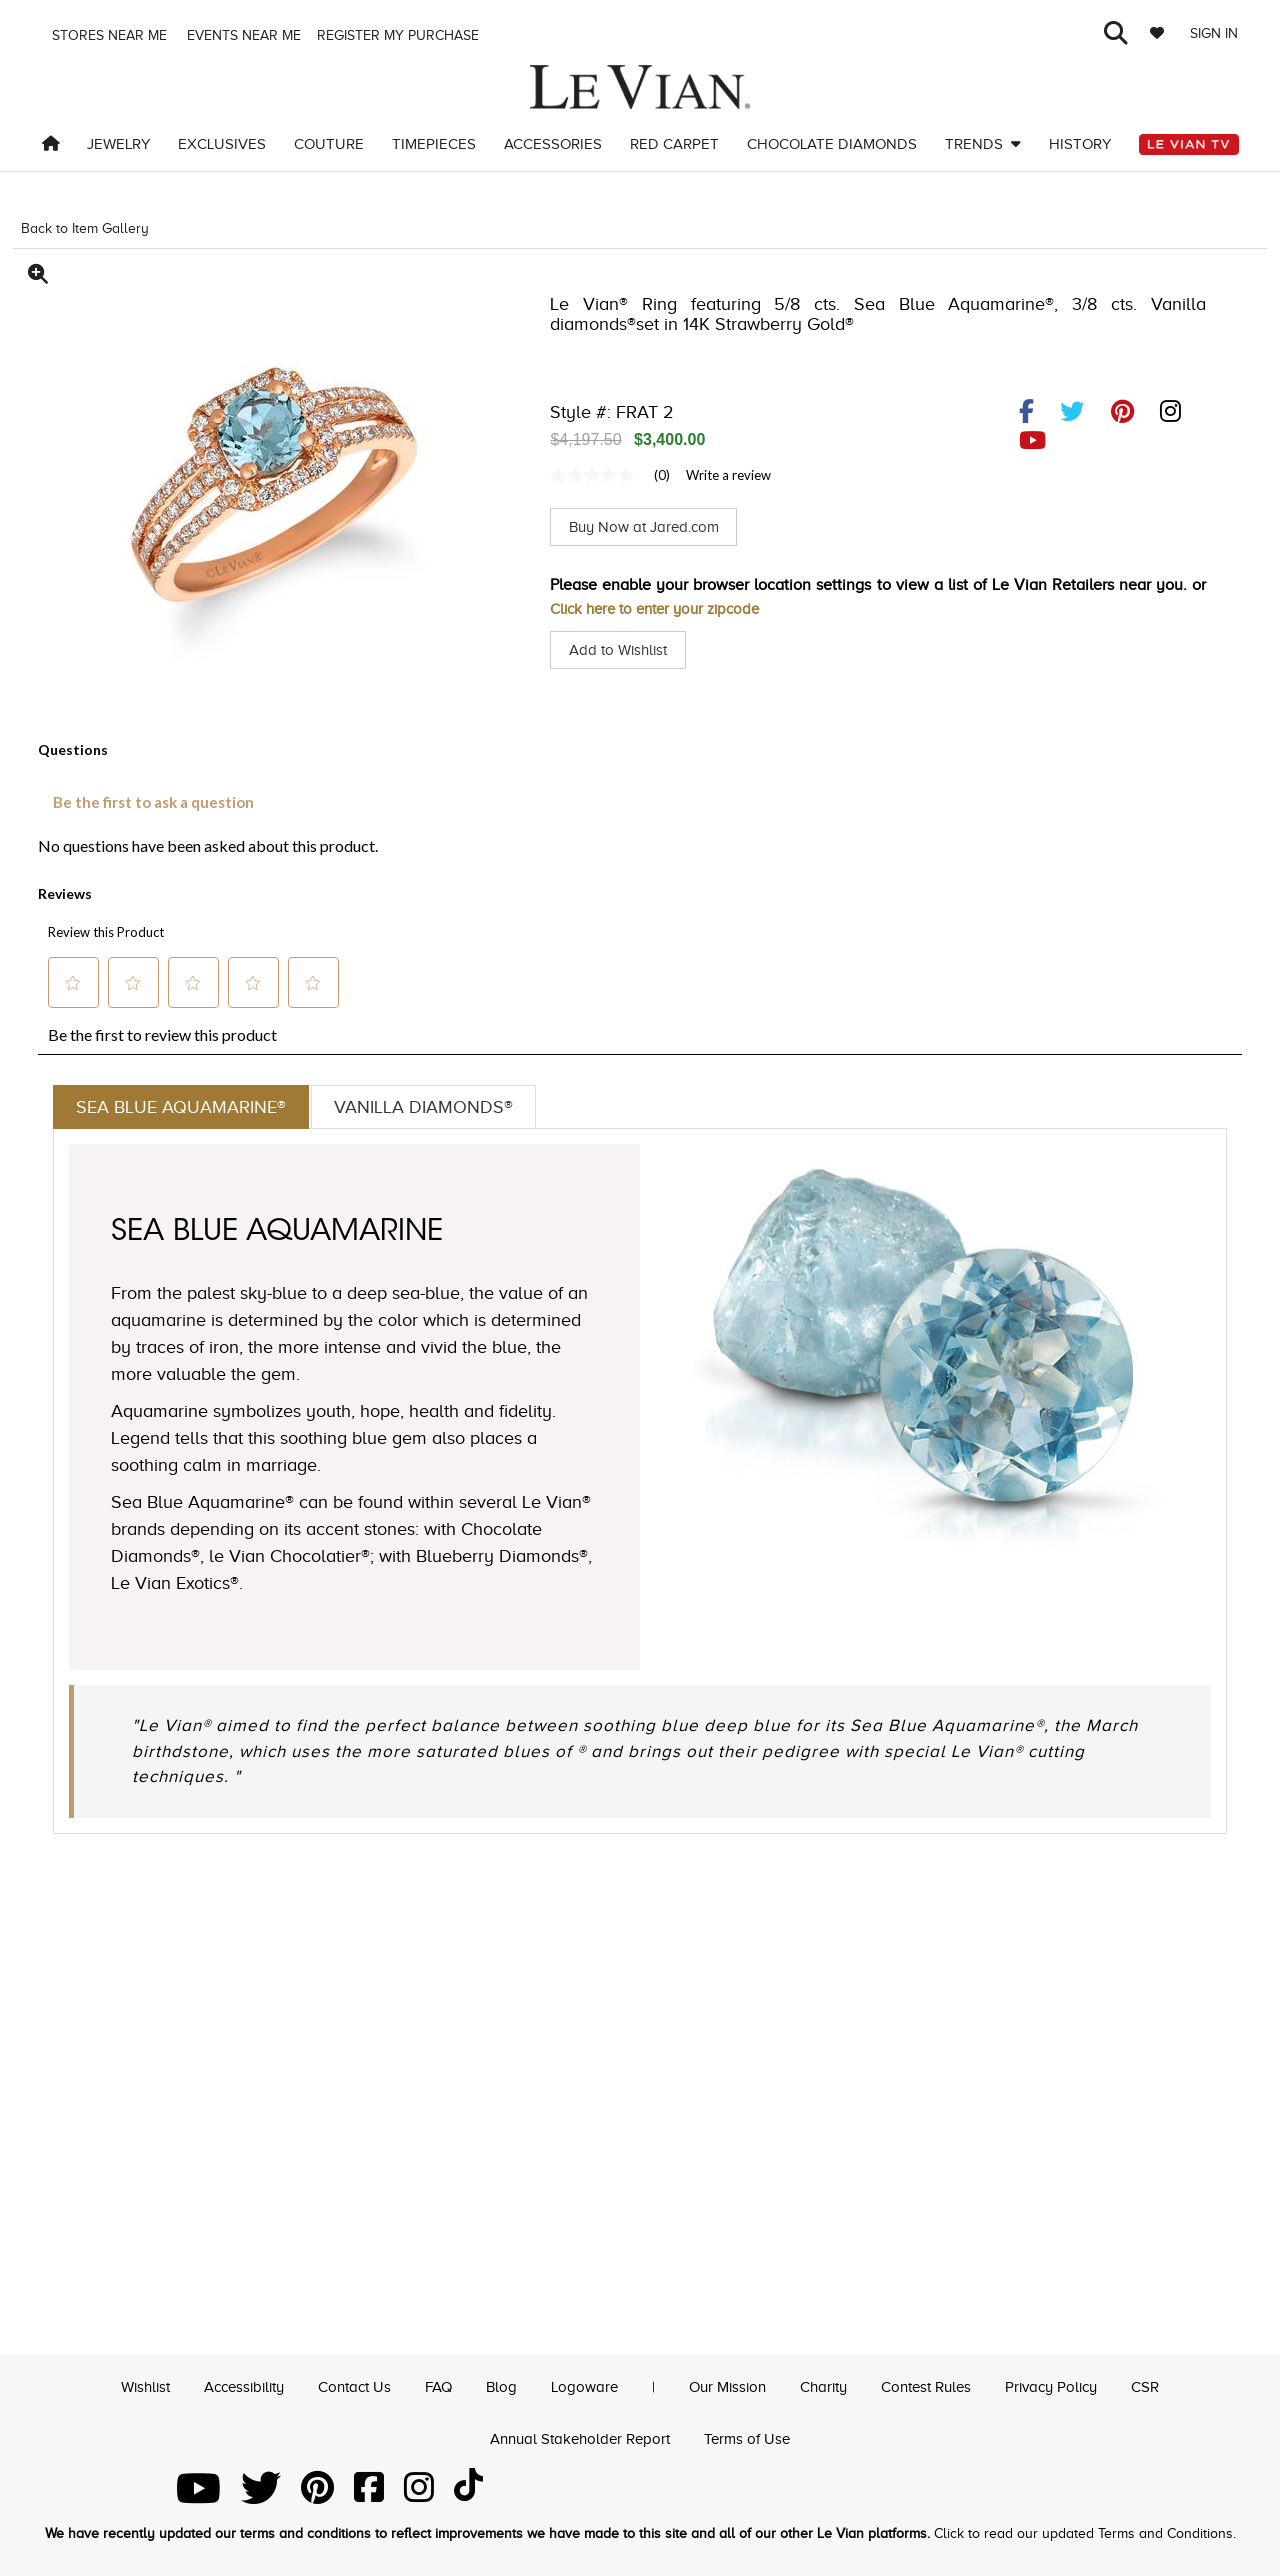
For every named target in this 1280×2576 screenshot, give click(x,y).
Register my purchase (400, 35)
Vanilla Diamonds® (448, 1108)
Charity (831, 2384)
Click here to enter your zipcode (663, 609)
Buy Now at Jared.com (649, 527)
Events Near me (242, 35)
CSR (1171, 2384)
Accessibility (226, 2384)
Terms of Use (753, 2437)
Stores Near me (107, 35)
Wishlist (121, 2384)
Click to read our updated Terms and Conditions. (1085, 2533)
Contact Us (344, 2384)
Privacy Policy (1072, 2384)
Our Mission (729, 2384)
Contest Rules (940, 2384)
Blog (497, 2384)
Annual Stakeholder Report (578, 2437)
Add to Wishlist (621, 650)
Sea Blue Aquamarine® (189, 1108)
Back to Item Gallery (85, 228)
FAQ (432, 2384)
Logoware (582, 2384)
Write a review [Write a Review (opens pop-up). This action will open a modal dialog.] (728, 475)
